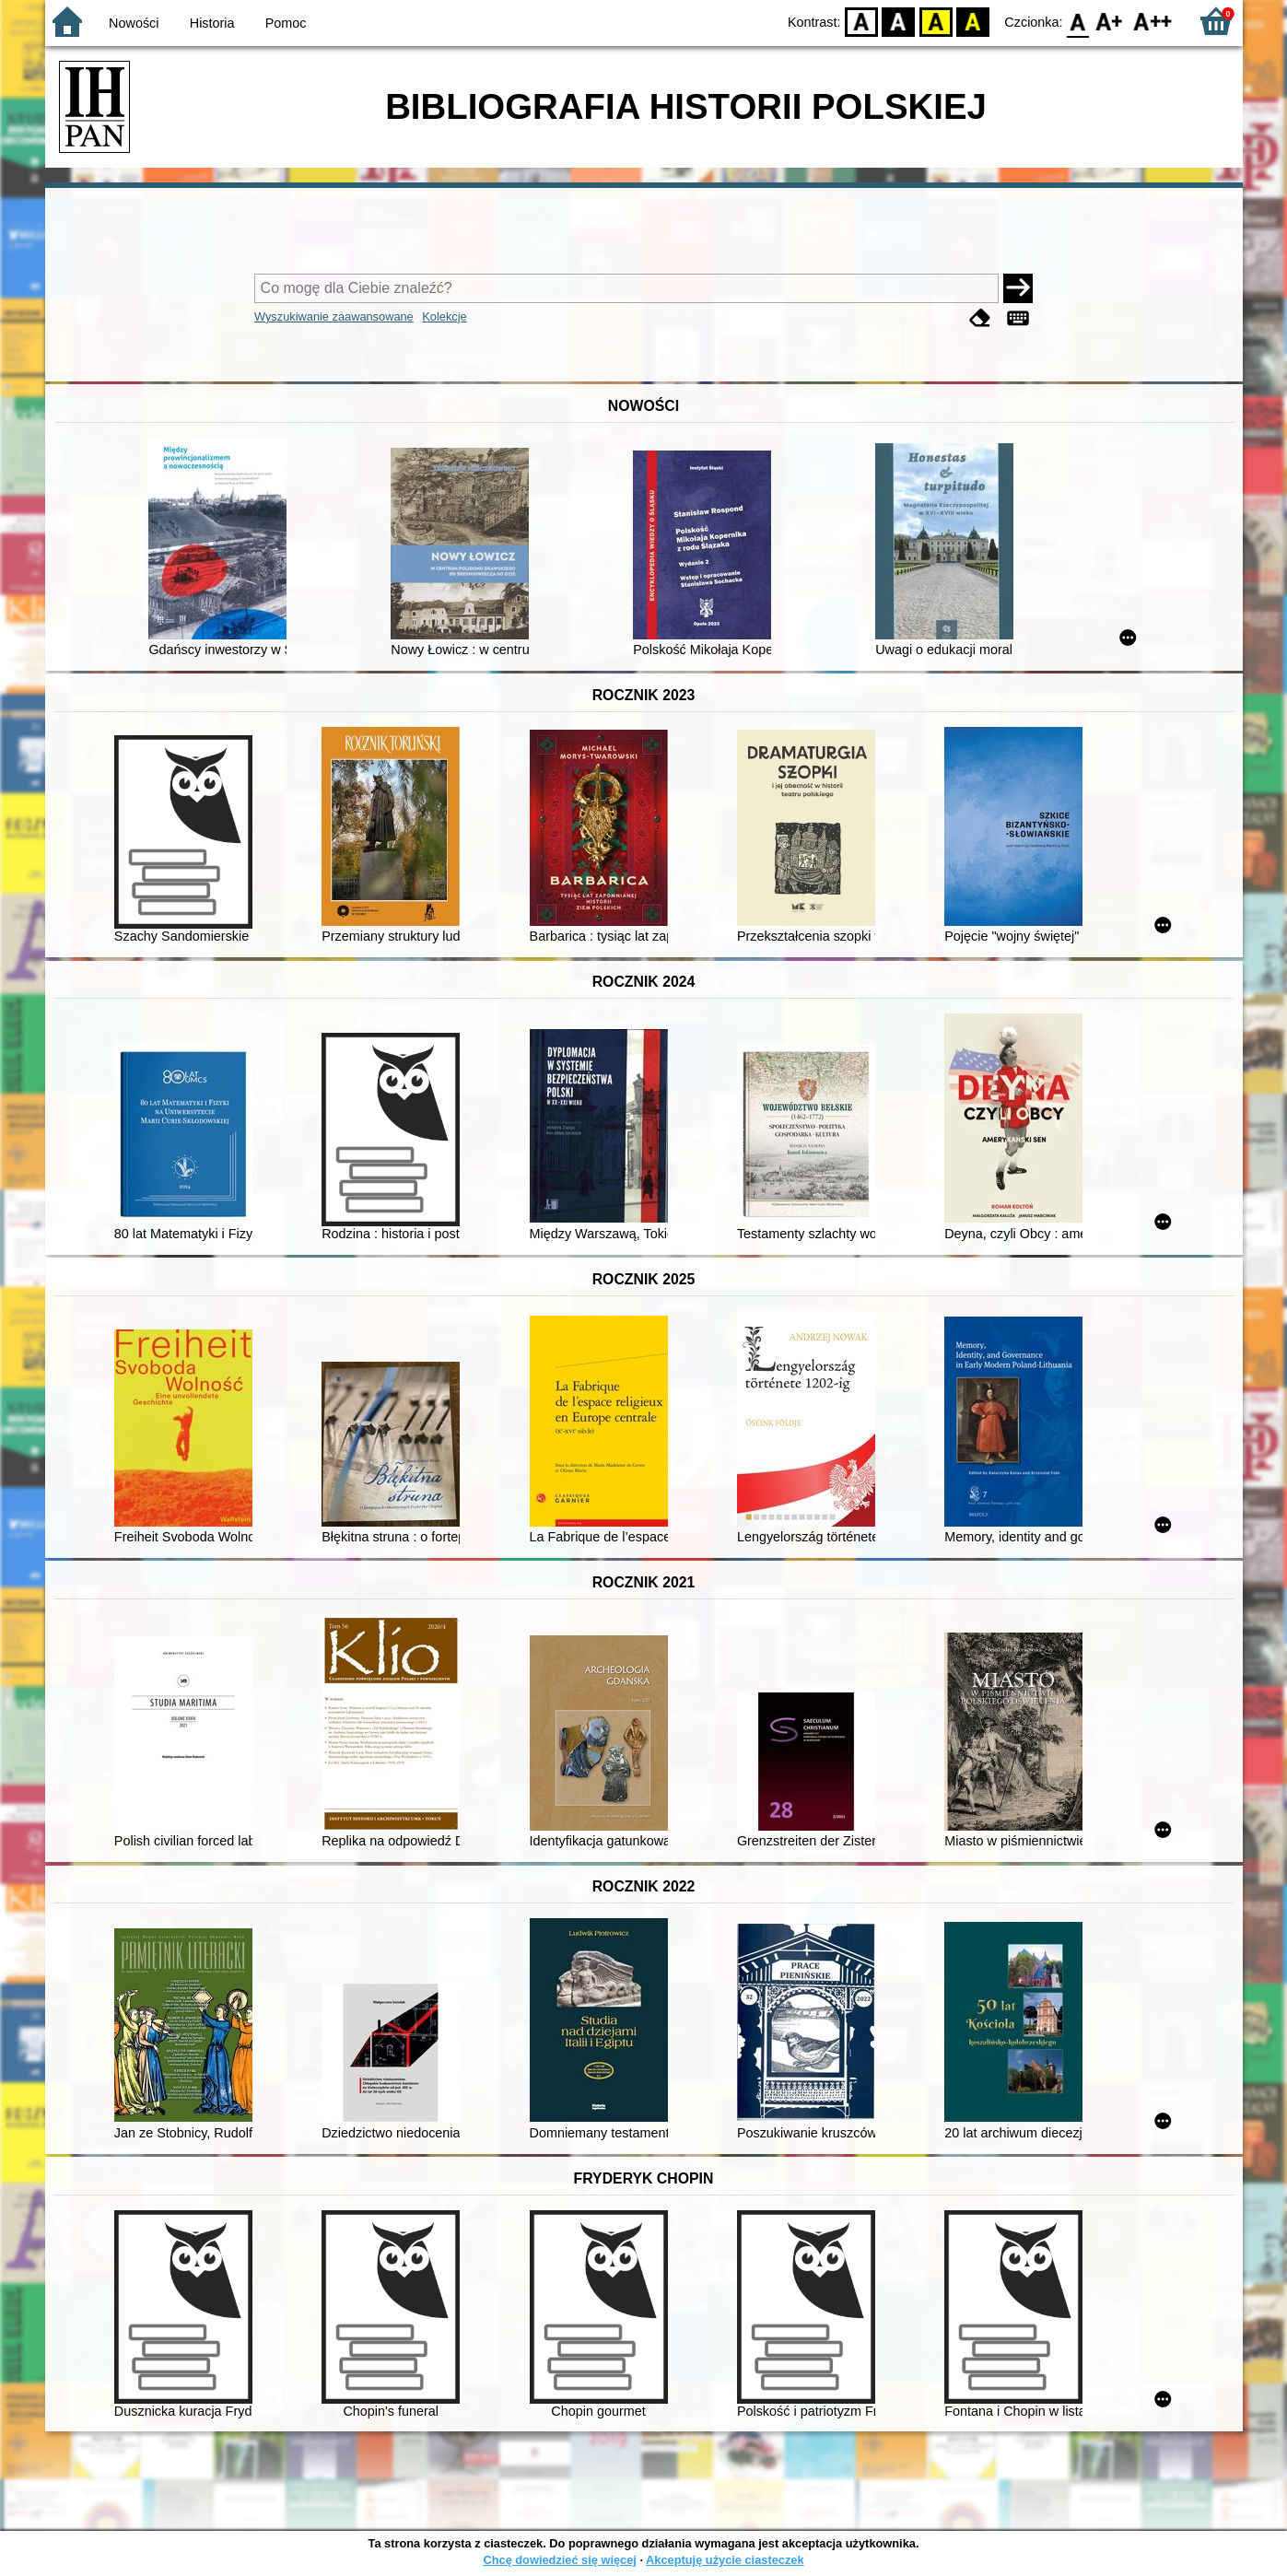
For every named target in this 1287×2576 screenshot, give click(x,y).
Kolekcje (444, 316)
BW (899, 21)
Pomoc (286, 23)
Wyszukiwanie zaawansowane (334, 316)
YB (935, 21)
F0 (1078, 21)
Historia (212, 23)
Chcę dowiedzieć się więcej (559, 2560)
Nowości (133, 23)
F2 (1153, 21)
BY (973, 21)
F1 (1109, 21)
